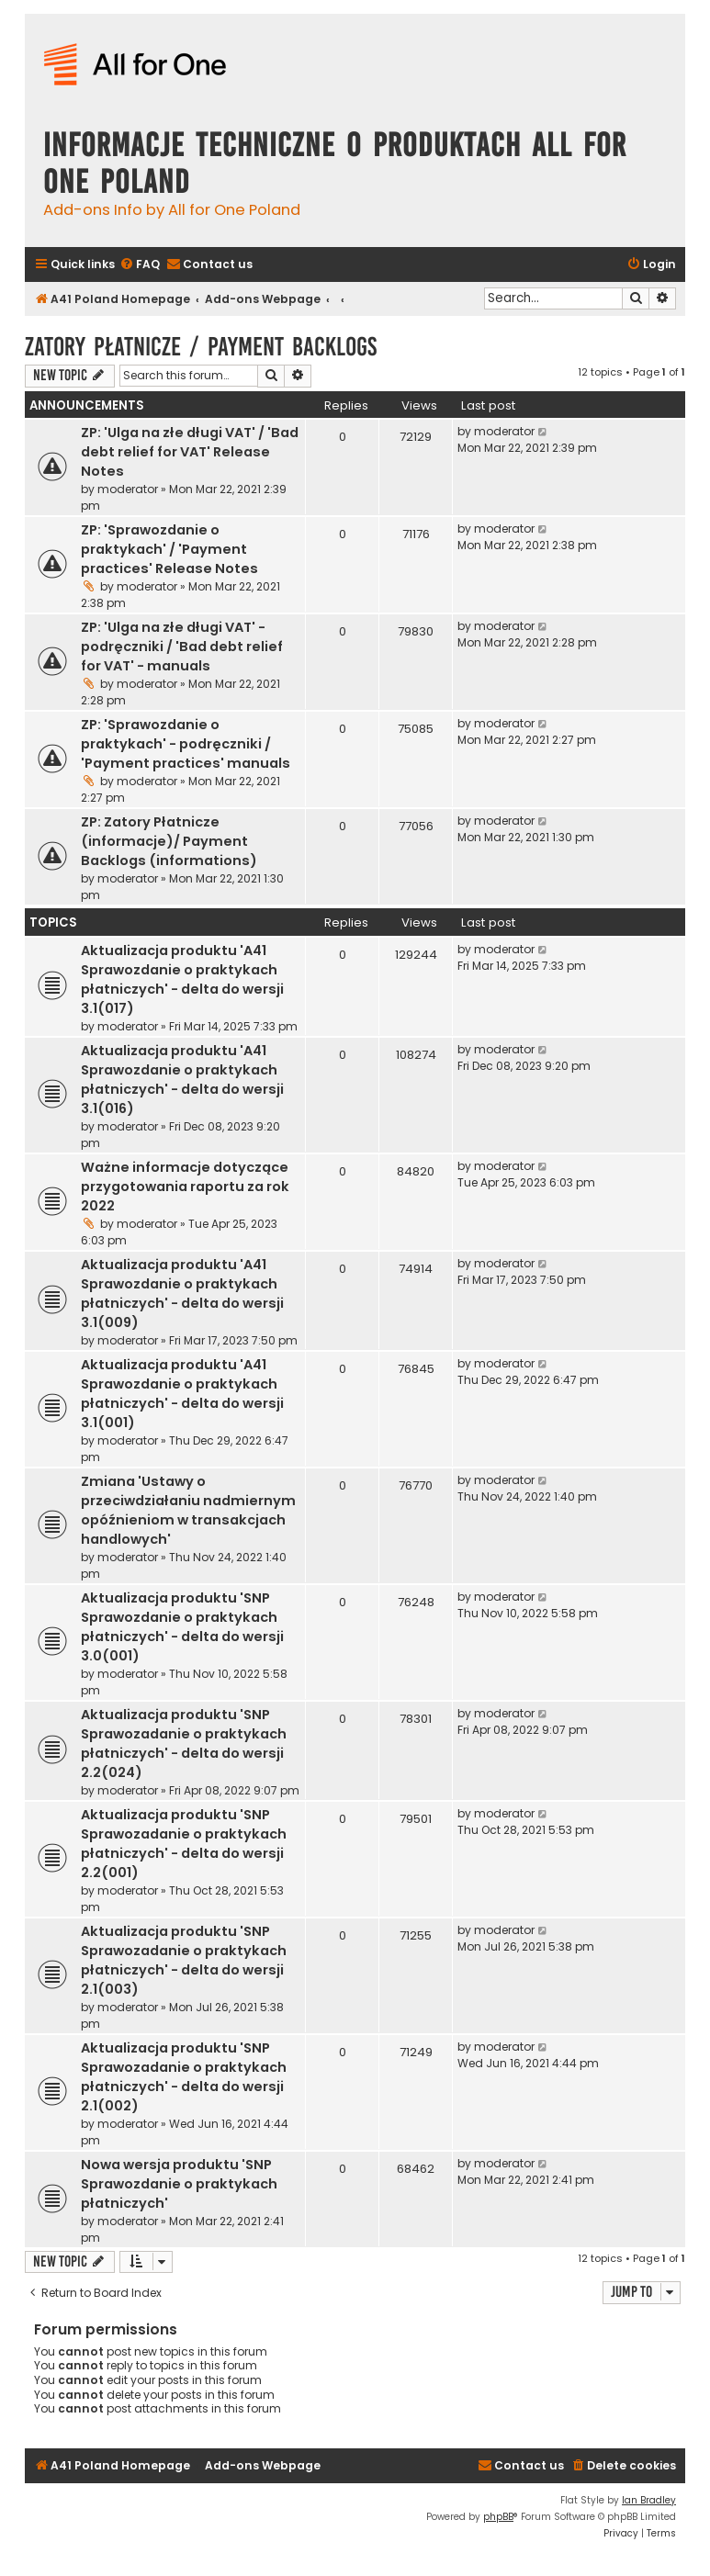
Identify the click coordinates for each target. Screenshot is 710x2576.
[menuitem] (139, 265)
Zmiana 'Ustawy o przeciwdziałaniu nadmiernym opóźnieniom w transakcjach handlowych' (188, 1510)
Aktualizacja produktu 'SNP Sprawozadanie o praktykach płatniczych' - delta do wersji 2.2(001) (184, 1843)
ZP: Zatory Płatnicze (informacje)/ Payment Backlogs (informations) (169, 841)
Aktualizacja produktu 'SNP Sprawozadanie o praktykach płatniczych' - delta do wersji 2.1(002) (184, 2077)
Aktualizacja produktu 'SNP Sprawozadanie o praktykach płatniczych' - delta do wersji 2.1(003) (184, 1960)
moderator (127, 489)
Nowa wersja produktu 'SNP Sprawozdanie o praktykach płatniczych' (179, 2183)
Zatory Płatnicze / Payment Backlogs (201, 346)
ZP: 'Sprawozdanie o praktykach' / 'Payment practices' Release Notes (169, 549)
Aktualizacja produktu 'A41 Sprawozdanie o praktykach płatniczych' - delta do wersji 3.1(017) (182, 979)
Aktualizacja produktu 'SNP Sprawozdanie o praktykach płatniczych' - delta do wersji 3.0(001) (182, 1627)
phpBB (498, 2517)
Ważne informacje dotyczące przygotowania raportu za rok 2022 (185, 1186)
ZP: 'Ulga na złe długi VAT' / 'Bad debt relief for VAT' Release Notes (190, 451)
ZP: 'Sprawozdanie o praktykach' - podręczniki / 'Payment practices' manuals (185, 743)
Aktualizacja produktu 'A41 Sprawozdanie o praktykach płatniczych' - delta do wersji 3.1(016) (182, 1079)
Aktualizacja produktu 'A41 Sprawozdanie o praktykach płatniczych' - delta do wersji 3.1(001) (182, 1393)
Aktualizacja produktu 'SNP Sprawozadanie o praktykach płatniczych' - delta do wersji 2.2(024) (184, 1743)
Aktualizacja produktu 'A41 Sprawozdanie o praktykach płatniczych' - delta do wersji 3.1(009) (182, 1293)
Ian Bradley (649, 2500)
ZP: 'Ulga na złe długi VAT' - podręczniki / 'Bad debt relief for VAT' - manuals (182, 646)
